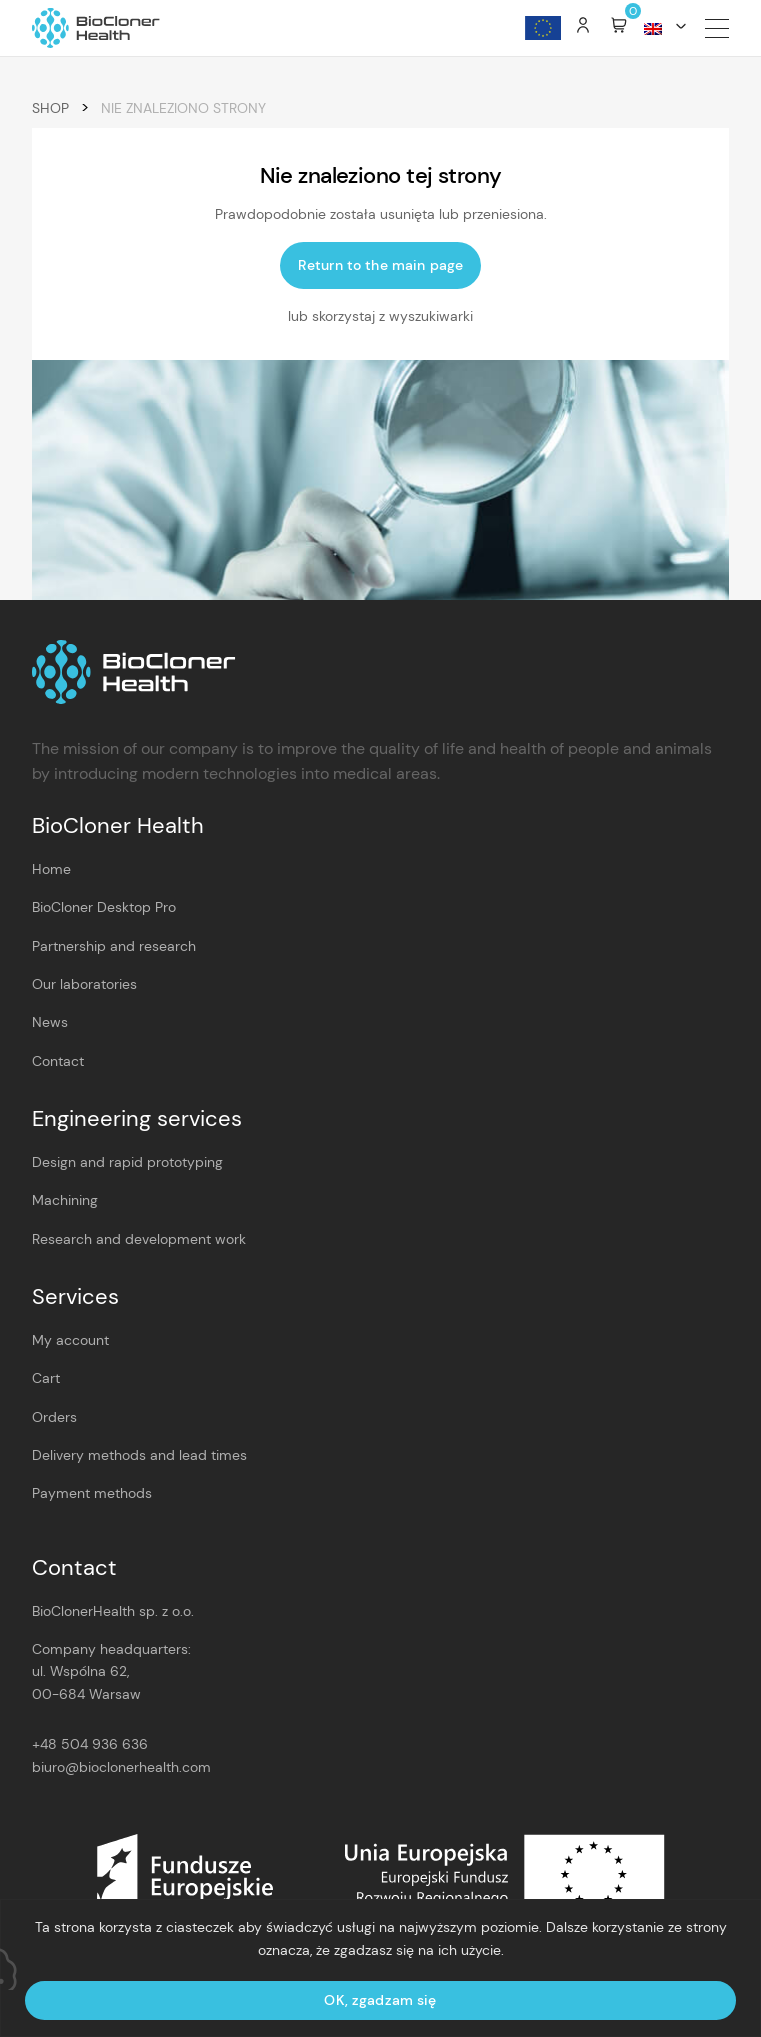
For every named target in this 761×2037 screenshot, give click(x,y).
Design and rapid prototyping (127, 1162)
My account (70, 1340)
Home (51, 869)
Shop (50, 108)
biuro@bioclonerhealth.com (121, 1767)
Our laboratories (84, 984)
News (50, 1022)
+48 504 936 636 (90, 1744)
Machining (65, 1200)
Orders (54, 1417)
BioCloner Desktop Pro (104, 907)
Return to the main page (380, 265)
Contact (58, 1061)
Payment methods (92, 1493)
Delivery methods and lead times (139, 1455)
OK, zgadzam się (380, 2000)
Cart (46, 1378)
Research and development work (139, 1239)
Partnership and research (114, 946)
